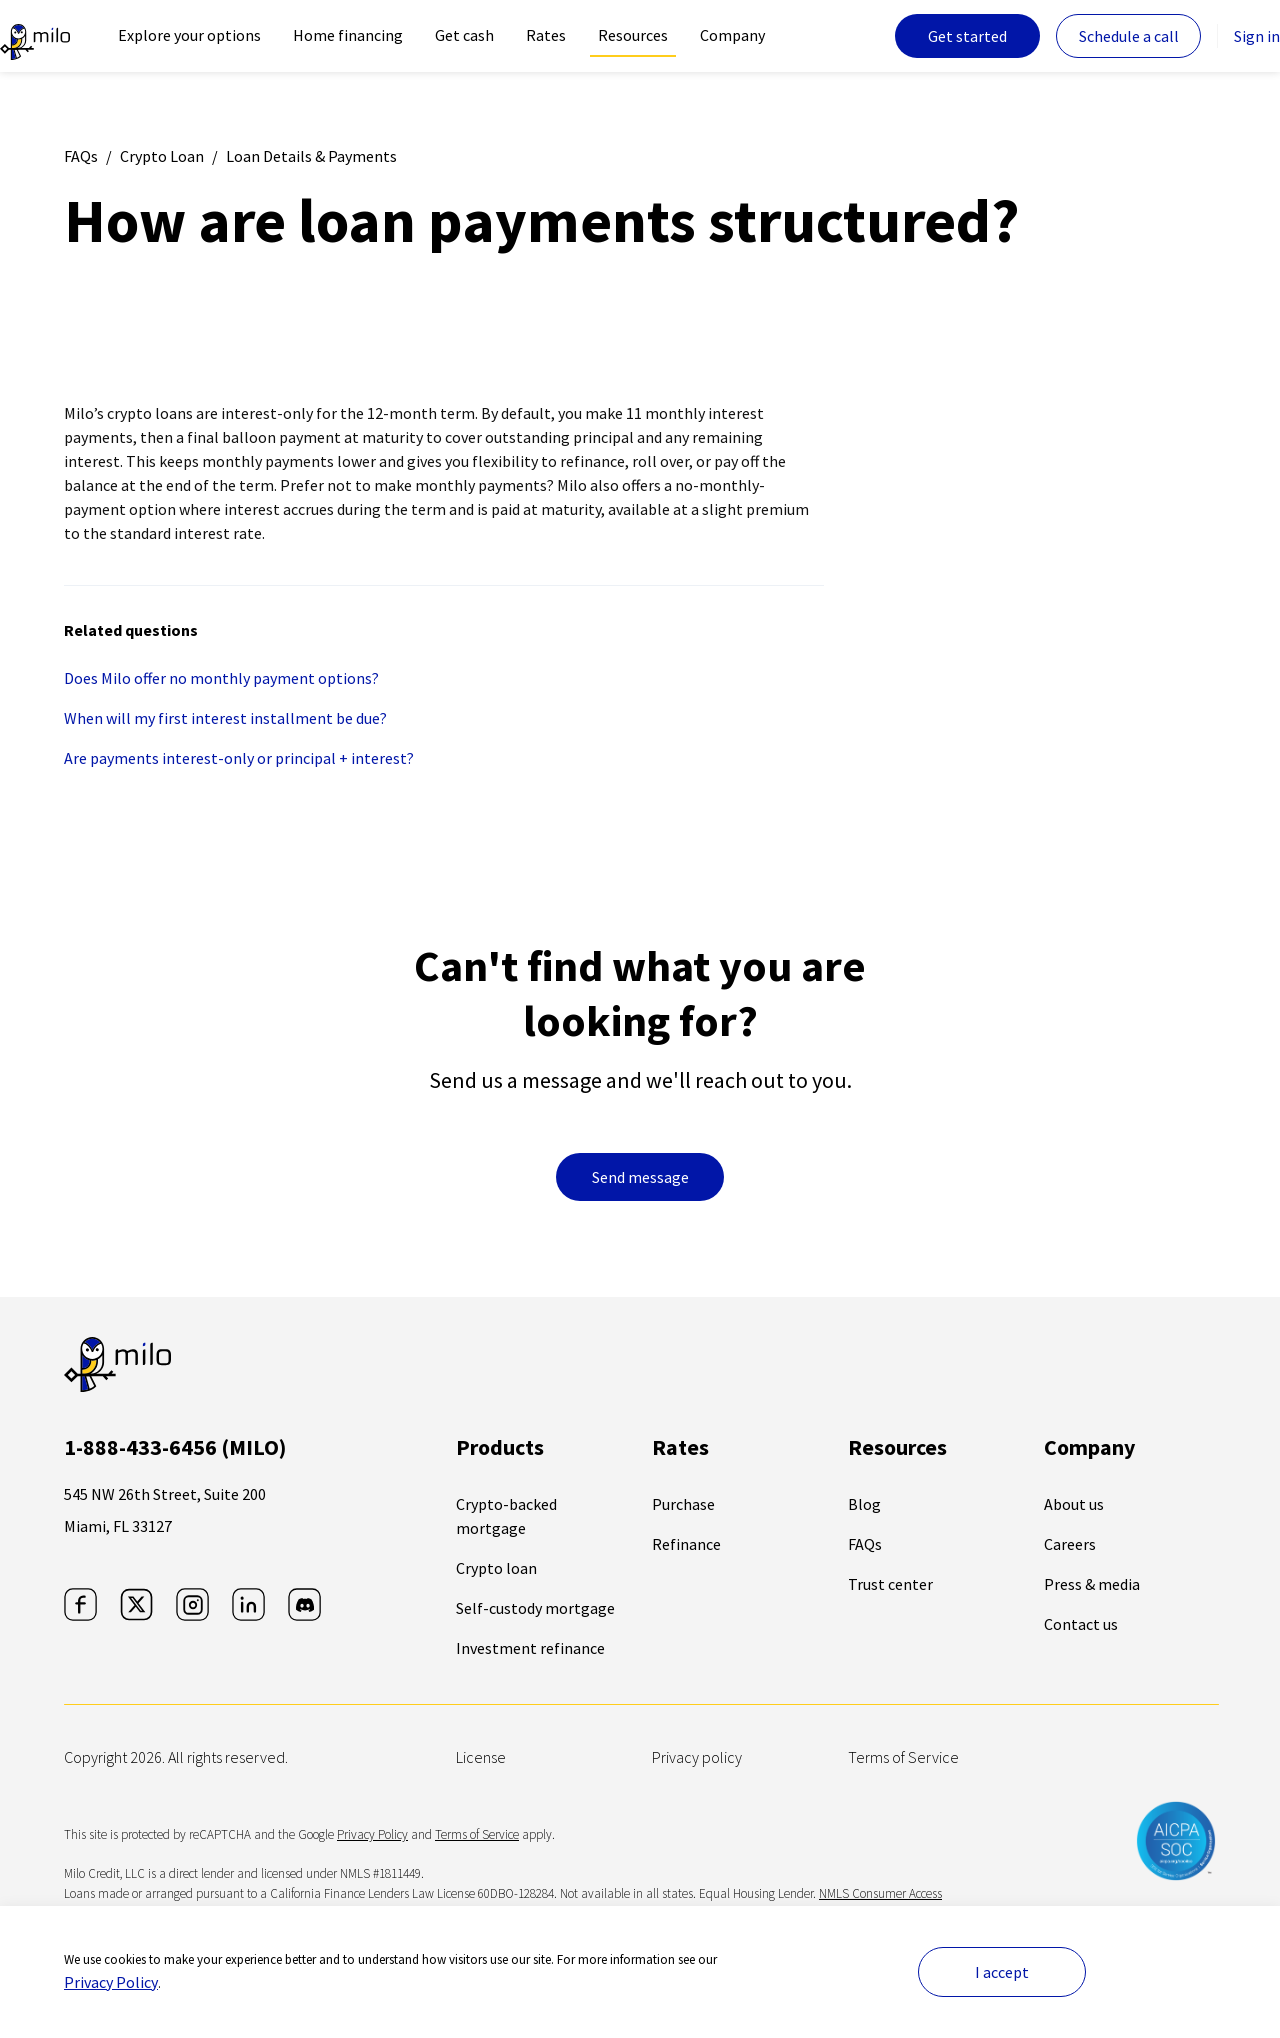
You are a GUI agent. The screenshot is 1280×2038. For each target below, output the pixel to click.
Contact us (1081, 1624)
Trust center (890, 1584)
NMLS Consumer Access (880, 1893)
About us (1074, 1504)
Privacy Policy (372, 1834)
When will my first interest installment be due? (225, 718)
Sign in (1257, 36)
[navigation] (189, 36)
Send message (640, 1177)
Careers (1070, 1544)
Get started (967, 36)
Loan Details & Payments (311, 156)
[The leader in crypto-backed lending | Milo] (35, 36)
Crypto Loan (162, 156)
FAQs (81, 156)
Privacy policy (697, 1757)
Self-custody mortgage (535, 1608)
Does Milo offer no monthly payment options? (221, 678)
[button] (219, 1990)
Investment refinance (530, 1648)
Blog (864, 1504)
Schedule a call (1129, 36)
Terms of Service (903, 1757)
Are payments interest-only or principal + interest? (239, 758)
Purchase (683, 1504)
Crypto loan (496, 1568)
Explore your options (189, 35)
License (481, 1757)
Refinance (686, 1544)
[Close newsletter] (386, 1990)
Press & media (1092, 1584)
